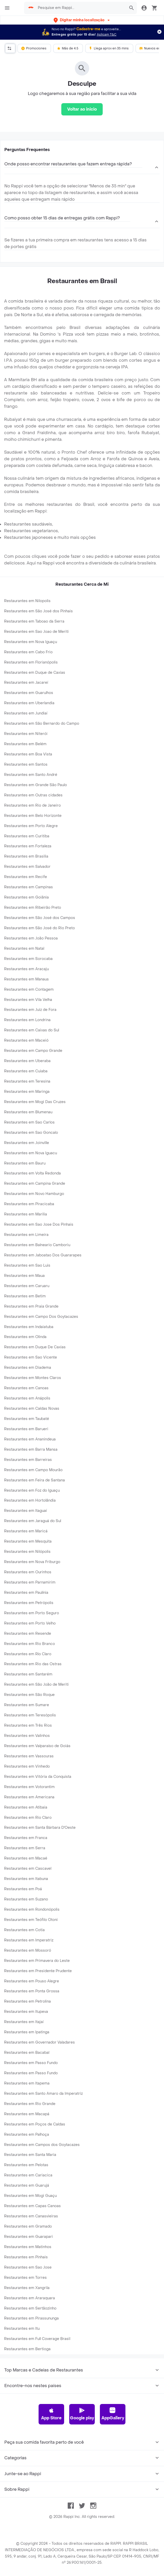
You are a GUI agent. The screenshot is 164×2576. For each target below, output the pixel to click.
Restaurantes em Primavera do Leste (37, 1960)
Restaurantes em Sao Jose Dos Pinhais (38, 1224)
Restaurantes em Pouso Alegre (31, 1981)
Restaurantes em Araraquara (29, 2298)
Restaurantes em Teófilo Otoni (31, 1919)
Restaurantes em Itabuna (26, 1878)
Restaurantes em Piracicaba (29, 1204)
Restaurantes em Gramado (28, 2226)
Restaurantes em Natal (24, 948)
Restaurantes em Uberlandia (29, 703)
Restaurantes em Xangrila (27, 2287)
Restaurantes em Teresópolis (30, 1715)
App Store (51, 2414)
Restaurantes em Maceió (26, 1040)
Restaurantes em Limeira (26, 1234)
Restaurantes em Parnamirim (29, 1582)
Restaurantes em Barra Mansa (30, 1449)
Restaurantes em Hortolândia (30, 1500)
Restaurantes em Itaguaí (25, 1510)
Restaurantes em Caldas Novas (31, 1408)
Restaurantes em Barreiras (28, 1459)
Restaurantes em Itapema (27, 2083)
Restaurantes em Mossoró (27, 1950)
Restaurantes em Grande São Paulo (35, 785)
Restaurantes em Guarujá (26, 2185)
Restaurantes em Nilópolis (27, 1551)
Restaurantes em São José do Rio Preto (39, 928)
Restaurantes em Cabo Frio (28, 652)
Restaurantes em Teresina (27, 1081)
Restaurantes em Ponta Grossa (31, 1991)
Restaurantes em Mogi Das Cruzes (35, 1101)
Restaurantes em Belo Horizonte (33, 815)
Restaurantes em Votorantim (29, 1786)
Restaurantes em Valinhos (27, 1735)
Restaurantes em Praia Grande (31, 1306)
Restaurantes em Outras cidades (33, 795)
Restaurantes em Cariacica (28, 2175)
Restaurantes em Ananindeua (30, 1439)
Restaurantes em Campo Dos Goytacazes (41, 1316)
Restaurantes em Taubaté (26, 1418)
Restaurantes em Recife (25, 876)
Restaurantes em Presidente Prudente (38, 1971)
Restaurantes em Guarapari (28, 2236)
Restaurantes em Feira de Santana (34, 1480)
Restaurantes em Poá (23, 1889)
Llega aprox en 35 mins (109, 48)
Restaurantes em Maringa (27, 1091)
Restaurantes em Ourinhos (27, 1572)
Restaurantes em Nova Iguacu (30, 1153)
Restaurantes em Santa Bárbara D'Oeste (40, 1827)
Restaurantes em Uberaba (27, 1061)
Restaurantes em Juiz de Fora (30, 1009)
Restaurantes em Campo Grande (33, 1050)
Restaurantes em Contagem (29, 989)
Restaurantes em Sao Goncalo (31, 1132)
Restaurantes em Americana (29, 1797)
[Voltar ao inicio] (82, 109)
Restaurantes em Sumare (26, 1705)
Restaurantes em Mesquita (28, 1541)
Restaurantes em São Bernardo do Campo (41, 723)
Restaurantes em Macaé (25, 1858)
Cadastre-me (88, 29)
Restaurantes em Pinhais (26, 2257)
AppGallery (112, 2414)
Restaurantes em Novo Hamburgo (34, 1193)
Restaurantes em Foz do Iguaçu (32, 1490)
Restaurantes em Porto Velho (30, 1623)
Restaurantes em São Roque (29, 1694)
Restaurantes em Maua (24, 1275)
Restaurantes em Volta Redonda (32, 1173)
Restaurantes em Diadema (27, 1367)
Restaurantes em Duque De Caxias (35, 1347)
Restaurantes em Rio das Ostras (33, 1664)
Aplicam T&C (106, 35)
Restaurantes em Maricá (26, 1531)
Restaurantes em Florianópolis (31, 662)
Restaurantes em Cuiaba (26, 1071)
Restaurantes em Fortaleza (27, 846)
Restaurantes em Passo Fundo (31, 2062)
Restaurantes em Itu (22, 2328)
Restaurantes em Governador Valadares (39, 2042)
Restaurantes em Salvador (27, 866)
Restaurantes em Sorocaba (28, 958)
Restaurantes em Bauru (24, 1163)
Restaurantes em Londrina (27, 1020)
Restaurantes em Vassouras (29, 1756)
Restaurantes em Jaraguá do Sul (32, 1521)
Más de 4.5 (67, 48)
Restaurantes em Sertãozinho (30, 2308)
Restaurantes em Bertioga (27, 2349)
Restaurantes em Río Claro (27, 1654)
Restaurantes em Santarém (28, 1674)
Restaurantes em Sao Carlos (29, 1122)
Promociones (33, 48)
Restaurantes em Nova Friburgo (32, 1561)
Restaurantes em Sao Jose (28, 2267)
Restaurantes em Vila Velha (28, 999)
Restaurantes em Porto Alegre (31, 826)
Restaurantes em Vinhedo (27, 1766)
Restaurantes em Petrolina (27, 2001)
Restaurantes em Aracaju (26, 969)
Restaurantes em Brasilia (26, 856)
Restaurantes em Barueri (26, 1429)
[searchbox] (80, 8)
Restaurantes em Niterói (26, 733)
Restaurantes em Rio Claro (28, 1817)
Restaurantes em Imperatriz (28, 1940)
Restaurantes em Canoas (26, 1388)
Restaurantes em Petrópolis (28, 1602)
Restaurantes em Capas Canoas (32, 2206)
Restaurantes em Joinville (26, 1142)
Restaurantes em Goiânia (26, 897)
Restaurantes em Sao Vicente (30, 1357)
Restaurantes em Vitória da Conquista (37, 1776)
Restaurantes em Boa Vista (28, 754)
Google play (82, 2414)
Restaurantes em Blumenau (28, 1112)
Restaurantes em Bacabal (26, 2052)
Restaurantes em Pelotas (26, 2165)
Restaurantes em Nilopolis (27, 600)
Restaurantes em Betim (25, 1296)
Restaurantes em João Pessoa (31, 938)
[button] (82, 20)
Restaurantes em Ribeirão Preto (32, 907)
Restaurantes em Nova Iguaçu (30, 641)
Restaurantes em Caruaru (26, 1286)
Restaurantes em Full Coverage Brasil (37, 2338)
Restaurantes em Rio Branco (29, 1643)
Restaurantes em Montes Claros (32, 1377)
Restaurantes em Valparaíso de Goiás (37, 1746)
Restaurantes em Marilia (25, 1214)
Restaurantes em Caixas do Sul (31, 1030)
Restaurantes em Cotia (24, 1930)
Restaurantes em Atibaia (25, 1807)
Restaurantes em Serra (24, 1848)
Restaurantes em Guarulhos (28, 692)
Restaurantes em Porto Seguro (31, 1613)
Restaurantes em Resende (27, 1633)
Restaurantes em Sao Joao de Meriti (36, 631)
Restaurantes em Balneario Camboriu (37, 1245)
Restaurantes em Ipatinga (26, 2032)
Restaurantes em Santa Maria (30, 2154)
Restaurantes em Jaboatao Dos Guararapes (42, 1255)
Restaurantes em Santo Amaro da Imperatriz (43, 2093)
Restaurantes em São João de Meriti (36, 1684)
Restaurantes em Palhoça (26, 2134)
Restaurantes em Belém (25, 744)
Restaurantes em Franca (25, 1837)
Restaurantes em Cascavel (27, 1868)
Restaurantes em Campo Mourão (33, 1470)
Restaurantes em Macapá (26, 2114)
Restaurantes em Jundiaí (25, 713)
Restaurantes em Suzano (26, 1899)
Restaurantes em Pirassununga (31, 2318)
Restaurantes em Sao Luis (27, 1265)
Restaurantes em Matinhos (27, 2246)
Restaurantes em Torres (25, 2277)
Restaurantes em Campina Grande (34, 1183)
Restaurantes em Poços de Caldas (34, 2124)
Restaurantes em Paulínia (26, 1592)
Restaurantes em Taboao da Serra (34, 621)
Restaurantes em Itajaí (23, 2021)
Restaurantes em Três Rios (28, 1725)
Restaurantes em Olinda (25, 1336)
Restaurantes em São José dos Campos (39, 917)
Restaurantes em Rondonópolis (32, 1909)
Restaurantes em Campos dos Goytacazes (42, 2144)
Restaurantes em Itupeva (26, 2011)
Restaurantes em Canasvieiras (31, 2216)
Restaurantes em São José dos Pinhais (38, 611)
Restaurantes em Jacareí (26, 682)
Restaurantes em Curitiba (26, 836)
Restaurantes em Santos (26, 764)
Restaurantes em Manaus (26, 979)
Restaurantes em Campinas (28, 887)
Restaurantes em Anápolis (27, 1398)
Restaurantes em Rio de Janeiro (32, 805)
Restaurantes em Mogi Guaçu (30, 2195)
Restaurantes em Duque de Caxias (34, 672)
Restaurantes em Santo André (30, 774)
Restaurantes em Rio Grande (29, 2103)
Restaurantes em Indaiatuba (28, 1326)
